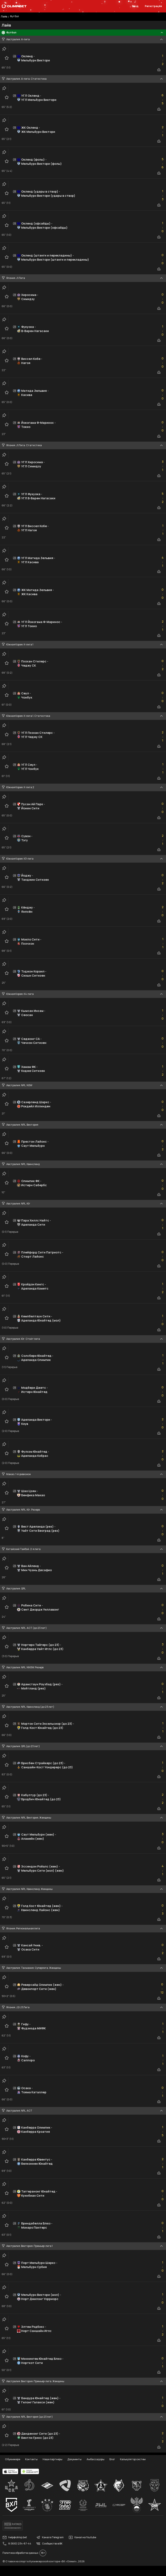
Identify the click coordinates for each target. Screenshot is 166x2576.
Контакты (31, 2459)
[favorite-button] (7, 58)
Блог (112, 2459)
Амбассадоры (95, 2459)
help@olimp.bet (14, 2537)
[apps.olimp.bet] (10, 2471)
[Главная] (14, 6)
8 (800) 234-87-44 (16, 2543)
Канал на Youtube (82, 2537)
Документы (74, 2459)
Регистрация (153, 6)
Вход (135, 6)
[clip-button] (4, 49)
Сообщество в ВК (49, 2543)
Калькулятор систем (133, 2459)
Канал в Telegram (50, 2537)
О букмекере (12, 2459)
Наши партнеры (52, 2459)
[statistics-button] (159, 69)
